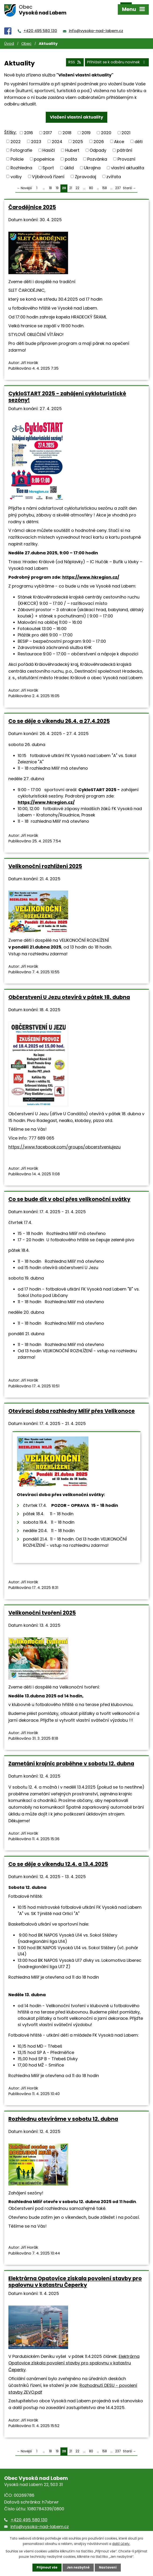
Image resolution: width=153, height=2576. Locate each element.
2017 (47, 125)
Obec (26, 36)
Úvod (9, 36)
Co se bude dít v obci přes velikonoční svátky (69, 1192)
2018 (67, 125)
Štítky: (10, 125)
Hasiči (48, 143)
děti (139, 134)
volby (16, 169)
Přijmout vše (46, 2567)
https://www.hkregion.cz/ (90, 570)
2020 (106, 125)
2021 (126, 125)
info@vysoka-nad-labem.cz (96, 23)
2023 (36, 134)
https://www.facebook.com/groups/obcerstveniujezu (64, 1140)
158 (104, 181)
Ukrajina (92, 160)
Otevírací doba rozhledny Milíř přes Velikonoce (71, 1403)
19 (57, 181)
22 (77, 181)
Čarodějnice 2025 (32, 200)
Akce (119, 134)
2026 (99, 134)
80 (91, 181)
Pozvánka (97, 152)
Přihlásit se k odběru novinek (116, 55)
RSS (73, 55)
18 (50, 181)
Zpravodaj (85, 169)
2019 (86, 125)
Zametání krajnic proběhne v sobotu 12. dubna (71, 1756)
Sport (48, 160)
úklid (69, 160)
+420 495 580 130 (40, 23)
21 (70, 181)
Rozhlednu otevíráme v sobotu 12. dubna (63, 2111)
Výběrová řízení (48, 169)
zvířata (113, 169)
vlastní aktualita (127, 160)
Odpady (98, 143)
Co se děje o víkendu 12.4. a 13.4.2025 (58, 1857)
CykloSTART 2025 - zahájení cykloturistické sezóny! (67, 389)
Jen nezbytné (78, 2567)
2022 (15, 134)
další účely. (121, 2543)
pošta (71, 152)
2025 (78, 134)
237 (118, 181)
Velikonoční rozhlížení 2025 (45, 859)
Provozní (126, 152)
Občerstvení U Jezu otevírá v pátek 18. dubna (69, 990)
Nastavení (109, 2567)
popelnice (44, 152)
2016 (28, 125)
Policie (17, 152)
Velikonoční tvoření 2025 (42, 1605)
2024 (57, 134)
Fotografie (21, 143)
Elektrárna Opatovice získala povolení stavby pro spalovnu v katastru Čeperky (75, 2274)
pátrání (124, 143)
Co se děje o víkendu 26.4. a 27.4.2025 (59, 714)
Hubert (72, 143)
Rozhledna (21, 160)
